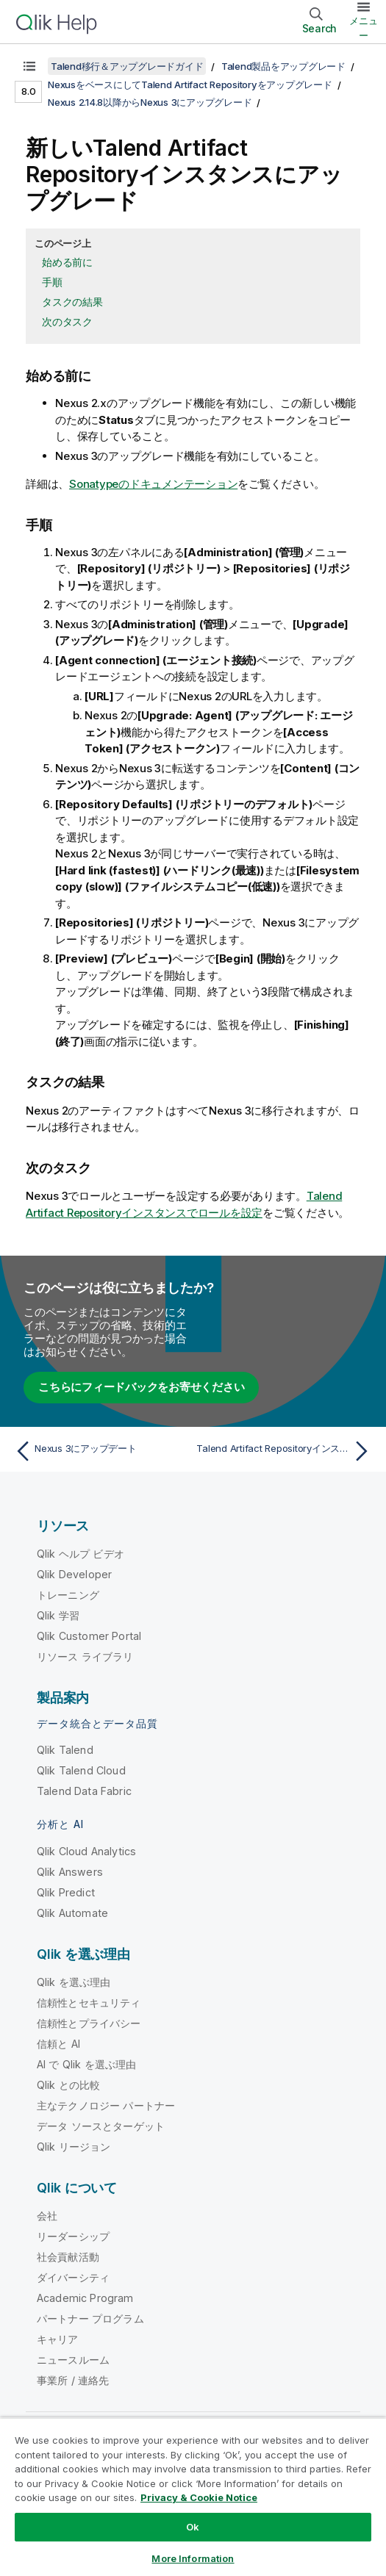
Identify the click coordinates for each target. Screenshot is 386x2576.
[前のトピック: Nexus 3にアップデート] (100, 1451)
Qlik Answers (70, 1872)
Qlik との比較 (68, 2085)
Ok (192, 2527)
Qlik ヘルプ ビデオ (80, 1553)
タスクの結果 (72, 301)
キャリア (58, 2339)
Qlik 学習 (58, 1615)
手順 (52, 282)
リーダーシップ (73, 2236)
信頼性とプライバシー (89, 2023)
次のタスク (67, 321)
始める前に (67, 262)
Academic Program (85, 2298)
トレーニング (68, 1595)
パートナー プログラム (90, 2318)
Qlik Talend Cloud (81, 1770)
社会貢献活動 (68, 2257)
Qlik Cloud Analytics (86, 1851)
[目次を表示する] (29, 66)
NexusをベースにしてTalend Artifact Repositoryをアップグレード (190, 84)
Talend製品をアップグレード (283, 66)
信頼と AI (58, 2043)
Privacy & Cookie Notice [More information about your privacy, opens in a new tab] (198, 2497)
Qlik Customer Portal (89, 1636)
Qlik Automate (72, 1913)
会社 (47, 2215)
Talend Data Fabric (84, 1791)
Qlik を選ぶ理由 (74, 1982)
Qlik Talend (65, 1750)
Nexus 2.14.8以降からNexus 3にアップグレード (149, 102)
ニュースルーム (73, 2359)
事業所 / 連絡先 (73, 2380)
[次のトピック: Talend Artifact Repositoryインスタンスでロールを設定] (285, 1451)
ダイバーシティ (73, 2277)
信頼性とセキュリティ (89, 2002)
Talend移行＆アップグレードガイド (127, 66)
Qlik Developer (74, 1574)
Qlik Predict (66, 1892)
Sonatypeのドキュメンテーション (153, 484)
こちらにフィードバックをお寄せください (141, 1387)
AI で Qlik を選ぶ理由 (86, 2064)
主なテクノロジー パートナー (106, 2105)
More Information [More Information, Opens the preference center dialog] (192, 2558)
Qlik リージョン (74, 2146)
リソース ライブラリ (85, 1656)
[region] (193, 2496)
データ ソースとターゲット (101, 2126)
